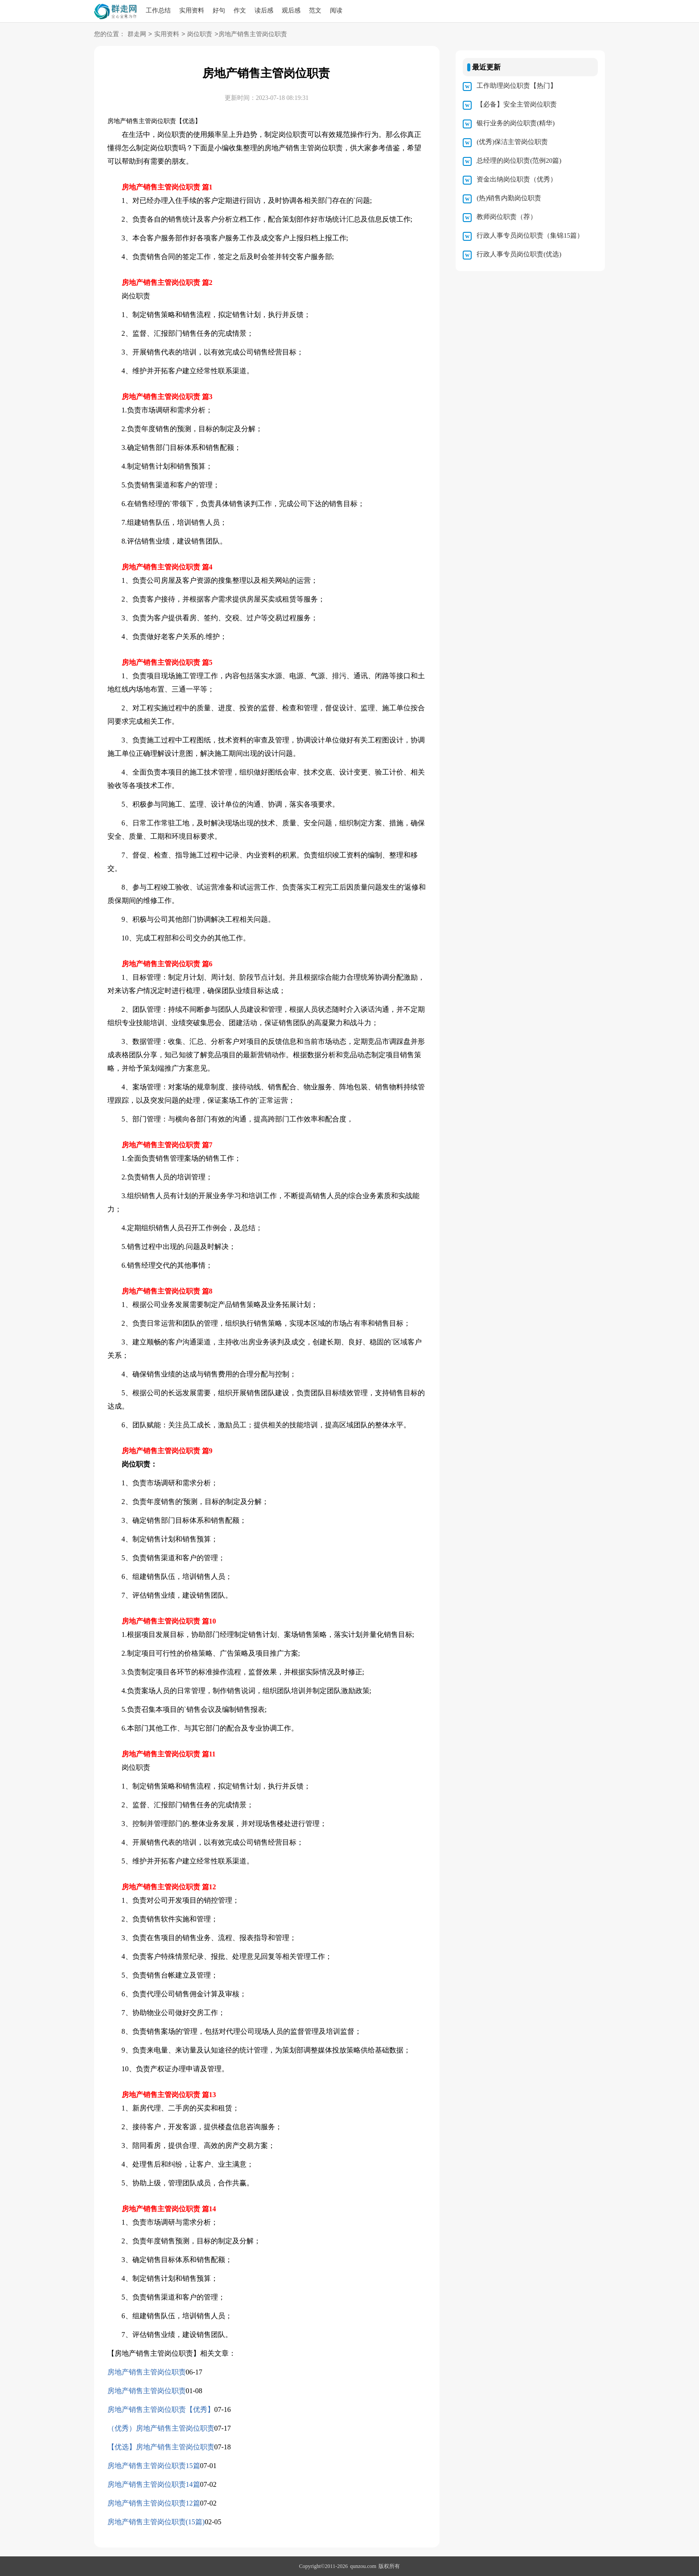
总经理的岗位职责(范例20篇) (519, 160)
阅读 (336, 10)
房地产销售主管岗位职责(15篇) (156, 2522)
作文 (240, 10)
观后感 (291, 10)
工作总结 (158, 10)
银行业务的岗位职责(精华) (516, 123)
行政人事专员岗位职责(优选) (519, 254)
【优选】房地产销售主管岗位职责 (160, 2447)
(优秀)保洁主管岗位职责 (512, 141)
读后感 (264, 10)
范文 (315, 10)
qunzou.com (363, 2566)
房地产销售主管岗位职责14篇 (153, 2484)
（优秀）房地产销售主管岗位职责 (160, 2428)
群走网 (136, 34)
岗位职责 (199, 34)
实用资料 (191, 10)
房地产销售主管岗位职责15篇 (153, 2465)
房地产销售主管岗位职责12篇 (153, 2503)
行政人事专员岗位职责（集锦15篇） (530, 235)
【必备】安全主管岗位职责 (517, 104)
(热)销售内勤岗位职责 (509, 198)
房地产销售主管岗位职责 (146, 2372)
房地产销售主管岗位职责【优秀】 (160, 2409)
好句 (219, 10)
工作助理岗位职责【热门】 (517, 85)
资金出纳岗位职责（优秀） (517, 179)
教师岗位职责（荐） (507, 216)
